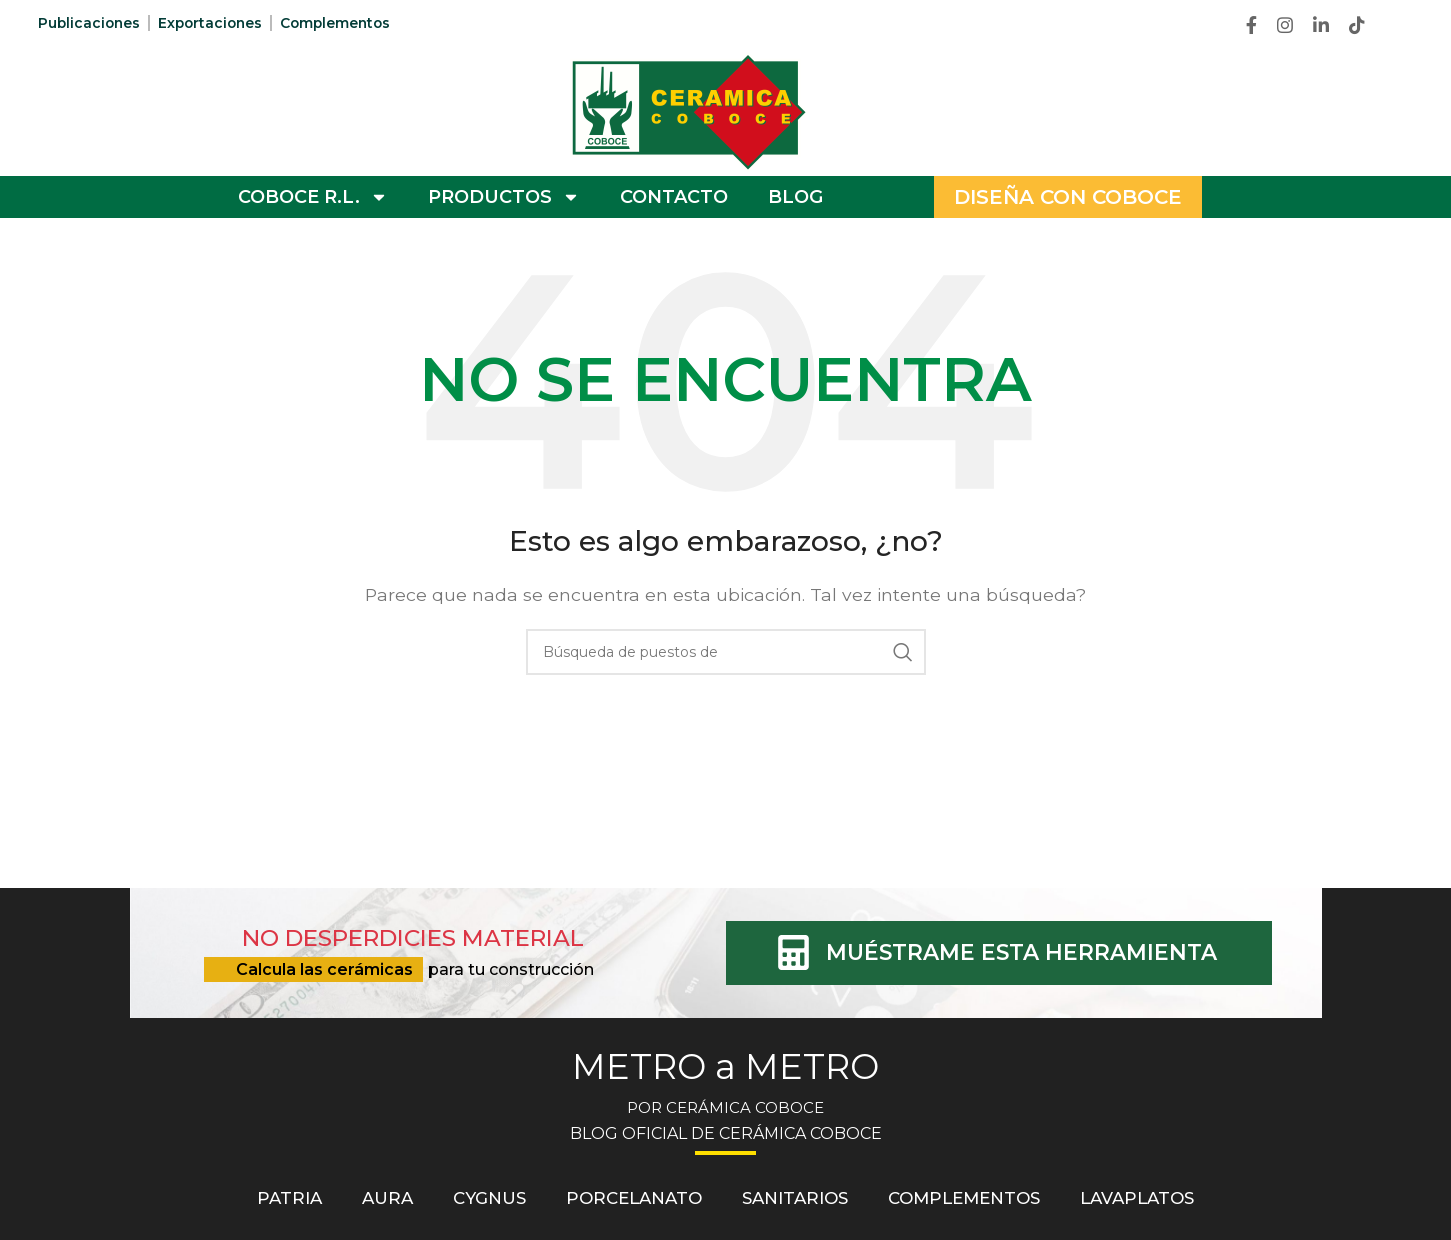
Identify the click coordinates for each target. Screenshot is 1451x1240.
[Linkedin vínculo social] (1321, 25)
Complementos (344, 23)
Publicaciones (90, 23)
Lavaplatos (1139, 1198)
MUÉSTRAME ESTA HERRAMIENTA (1023, 952)
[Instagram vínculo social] (1285, 25)
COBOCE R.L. (313, 197)
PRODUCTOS (504, 197)
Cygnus (488, 1198)
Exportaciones (215, 23)
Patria (287, 1198)
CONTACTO (674, 197)
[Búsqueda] (726, 652)
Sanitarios (795, 1198)
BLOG (795, 197)
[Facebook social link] (1251, 25)
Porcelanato (633, 1198)
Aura (385, 1198)
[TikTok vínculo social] (1357, 25)
